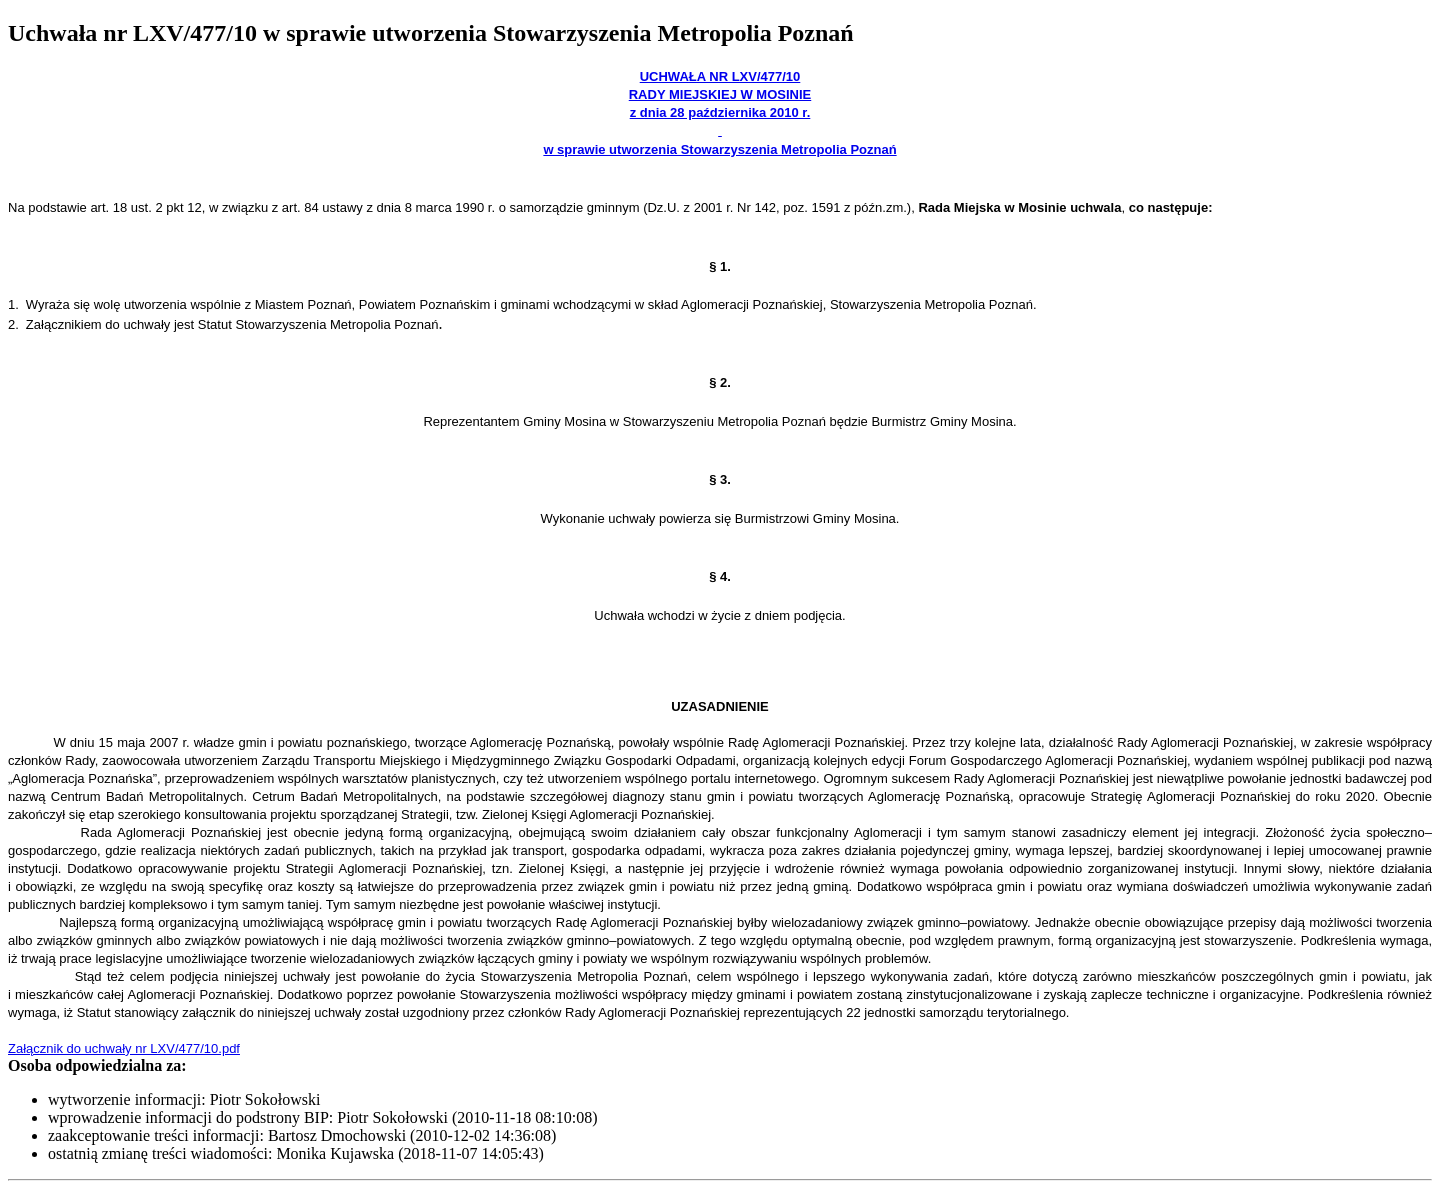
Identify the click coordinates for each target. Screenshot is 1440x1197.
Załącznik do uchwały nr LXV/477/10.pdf (124, 1048)
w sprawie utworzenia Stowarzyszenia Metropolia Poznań (719, 149)
